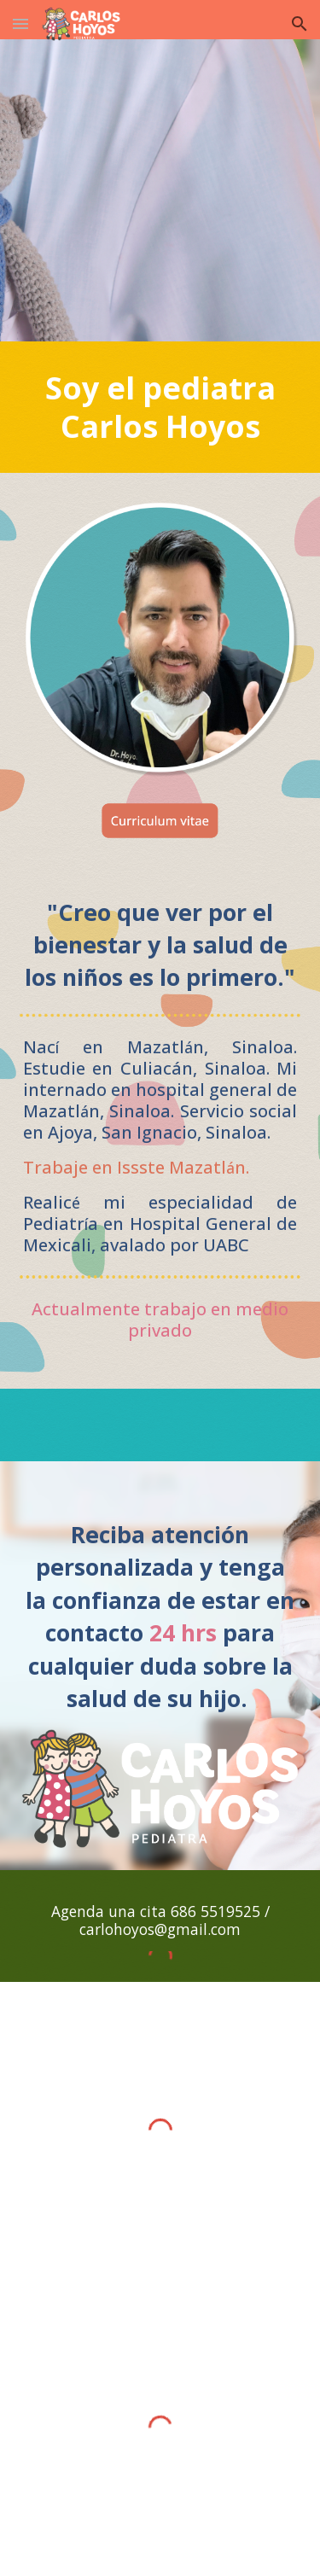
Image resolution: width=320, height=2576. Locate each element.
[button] (20, 23)
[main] (160, 407)
